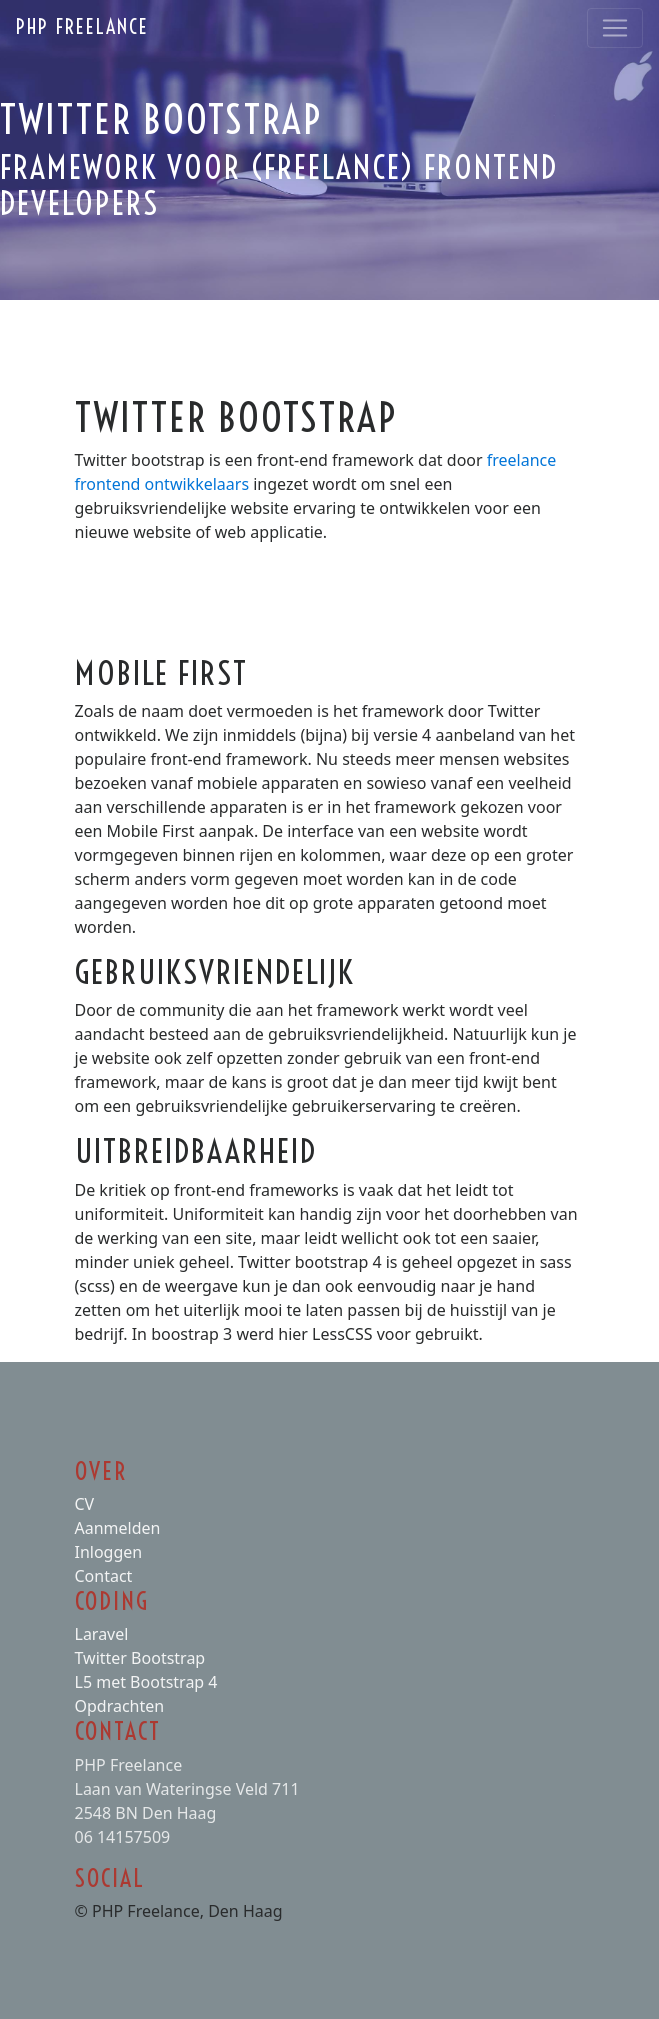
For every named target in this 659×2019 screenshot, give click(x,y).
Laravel (102, 1634)
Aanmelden (118, 1528)
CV (85, 1504)
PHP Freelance (82, 26)
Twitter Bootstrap (140, 1658)
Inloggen (109, 1552)
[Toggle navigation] (615, 28)
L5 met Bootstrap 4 (146, 1682)
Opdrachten (120, 1706)
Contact (104, 1576)
